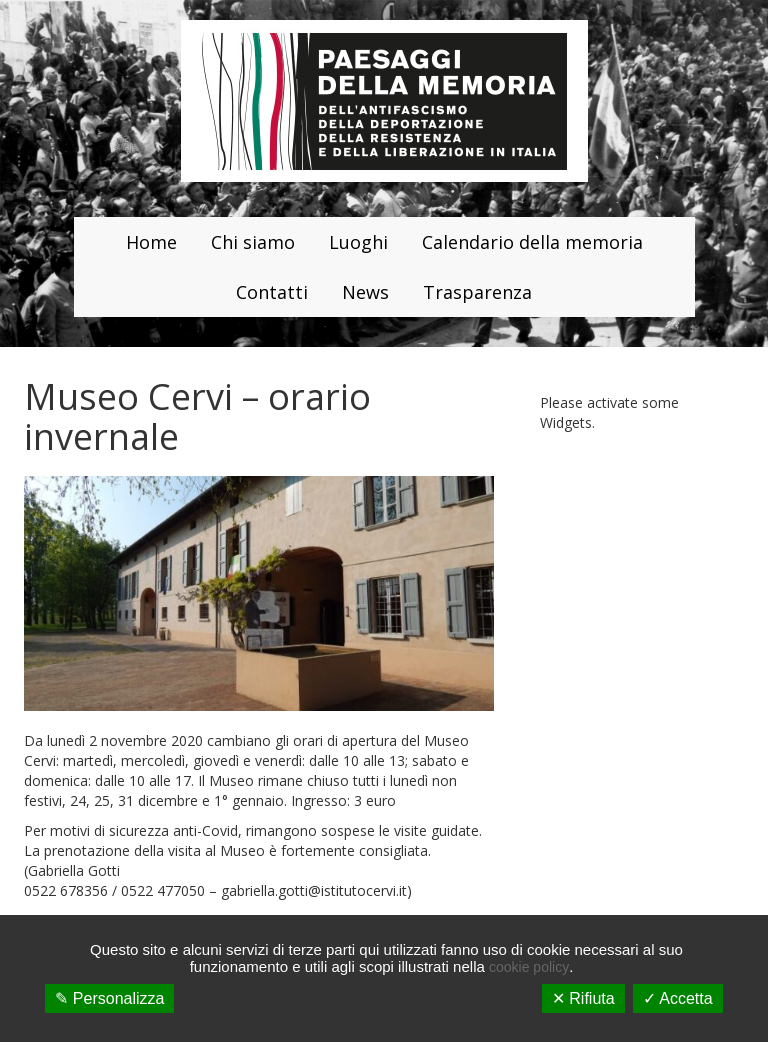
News (365, 292)
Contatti (272, 292)
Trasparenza (477, 292)
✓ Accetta (678, 998)
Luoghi (358, 242)
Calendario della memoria (532, 242)
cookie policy (529, 967)
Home (151, 242)
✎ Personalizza (109, 998)
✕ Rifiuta (583, 998)
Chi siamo (253, 242)
